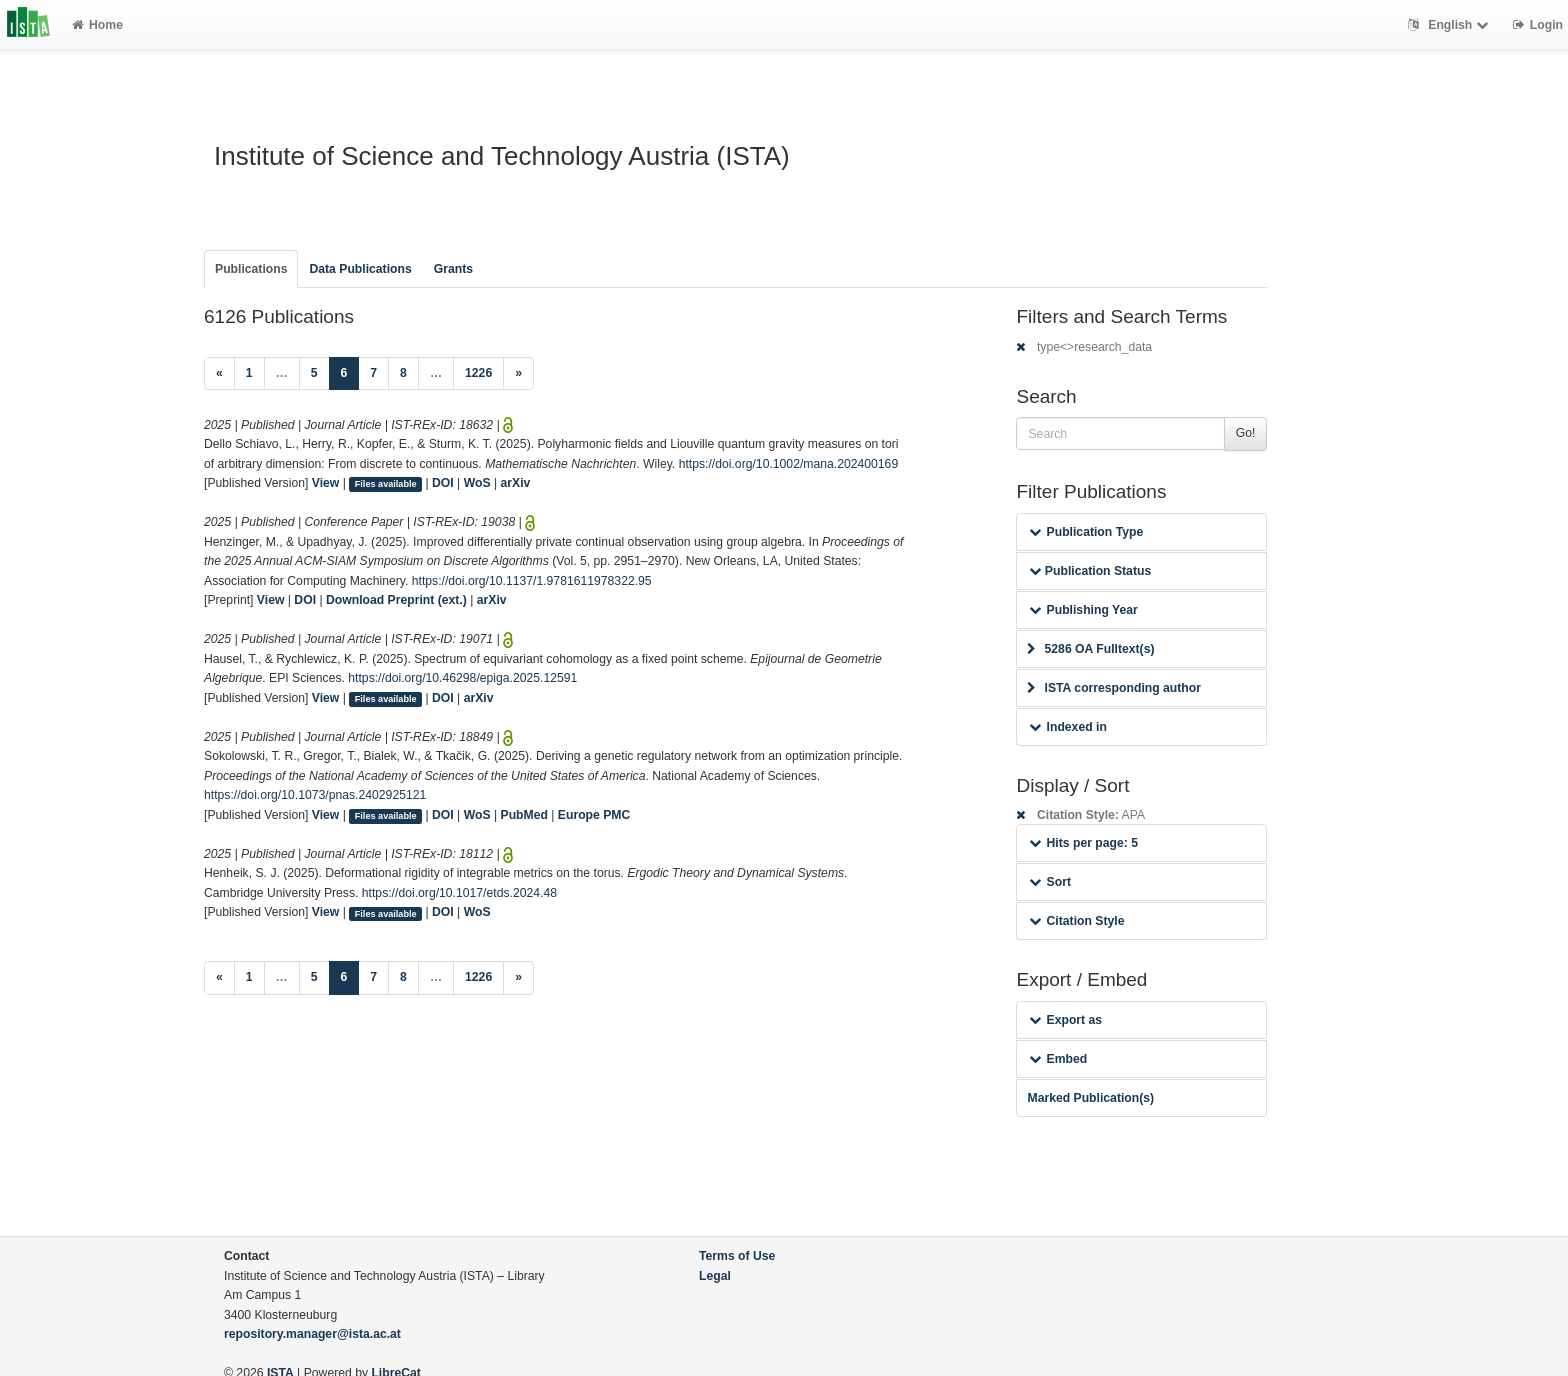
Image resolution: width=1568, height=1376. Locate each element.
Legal (715, 1276)
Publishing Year (1083, 610)
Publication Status (1090, 571)
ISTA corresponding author (1114, 688)
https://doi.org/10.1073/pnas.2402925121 (315, 795)
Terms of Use (737, 1256)
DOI (443, 483)
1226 (478, 373)
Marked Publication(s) (1090, 1098)
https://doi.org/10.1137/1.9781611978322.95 (532, 581)
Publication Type (1086, 532)
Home (97, 25)
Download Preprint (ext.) (396, 600)
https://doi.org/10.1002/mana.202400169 (789, 464)
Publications (251, 269)
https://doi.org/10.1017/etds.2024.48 (459, 893)
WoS (477, 483)
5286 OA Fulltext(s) (1090, 649)
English (1450, 25)
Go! (1246, 433)
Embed (1058, 1059)
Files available (386, 484)
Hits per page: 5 (1083, 843)
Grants (453, 269)
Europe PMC (594, 815)
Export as (1065, 1020)
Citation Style (1076, 921)
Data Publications (360, 269)
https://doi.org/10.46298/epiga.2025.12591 (462, 678)
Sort (1049, 882)
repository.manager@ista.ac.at (312, 1334)
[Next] (518, 374)
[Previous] (219, 374)
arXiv (516, 483)
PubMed (524, 815)
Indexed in (1067, 727)
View (326, 483)
